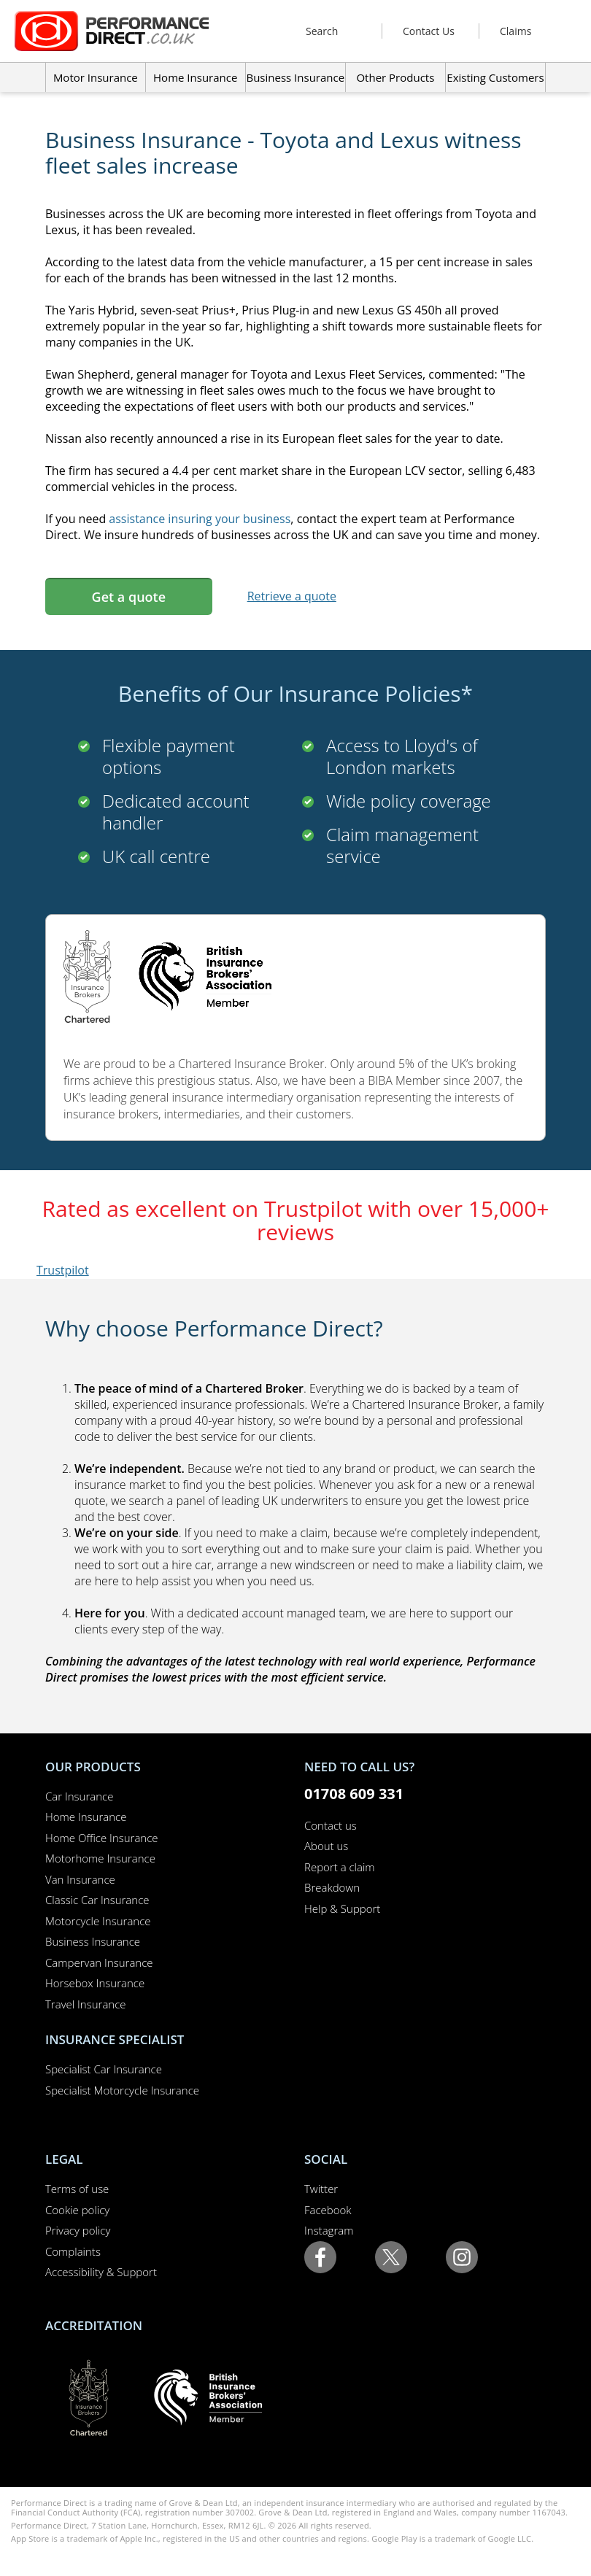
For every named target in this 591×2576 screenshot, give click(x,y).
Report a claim (339, 1867)
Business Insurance (295, 77)
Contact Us (429, 31)
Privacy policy (77, 2230)
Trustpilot (62, 1270)
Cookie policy (77, 2209)
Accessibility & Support (101, 2271)
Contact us (330, 1825)
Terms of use (77, 2188)
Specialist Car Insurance (103, 2069)
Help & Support (342, 1908)
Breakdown (332, 1887)
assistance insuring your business (199, 519)
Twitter (321, 2188)
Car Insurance (79, 1796)
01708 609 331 (353, 1793)
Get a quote (129, 597)
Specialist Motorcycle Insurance (122, 2090)
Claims (515, 31)
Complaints (73, 2251)
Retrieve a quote (291, 596)
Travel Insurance (85, 2004)
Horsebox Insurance (94, 1983)
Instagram (328, 2230)
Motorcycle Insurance (98, 1921)
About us (326, 1845)
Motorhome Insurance (100, 1858)
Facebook (328, 2209)
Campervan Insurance (99, 1962)
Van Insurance (80, 1879)
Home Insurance (85, 1816)
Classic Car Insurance (97, 1899)
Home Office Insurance (101, 1837)
